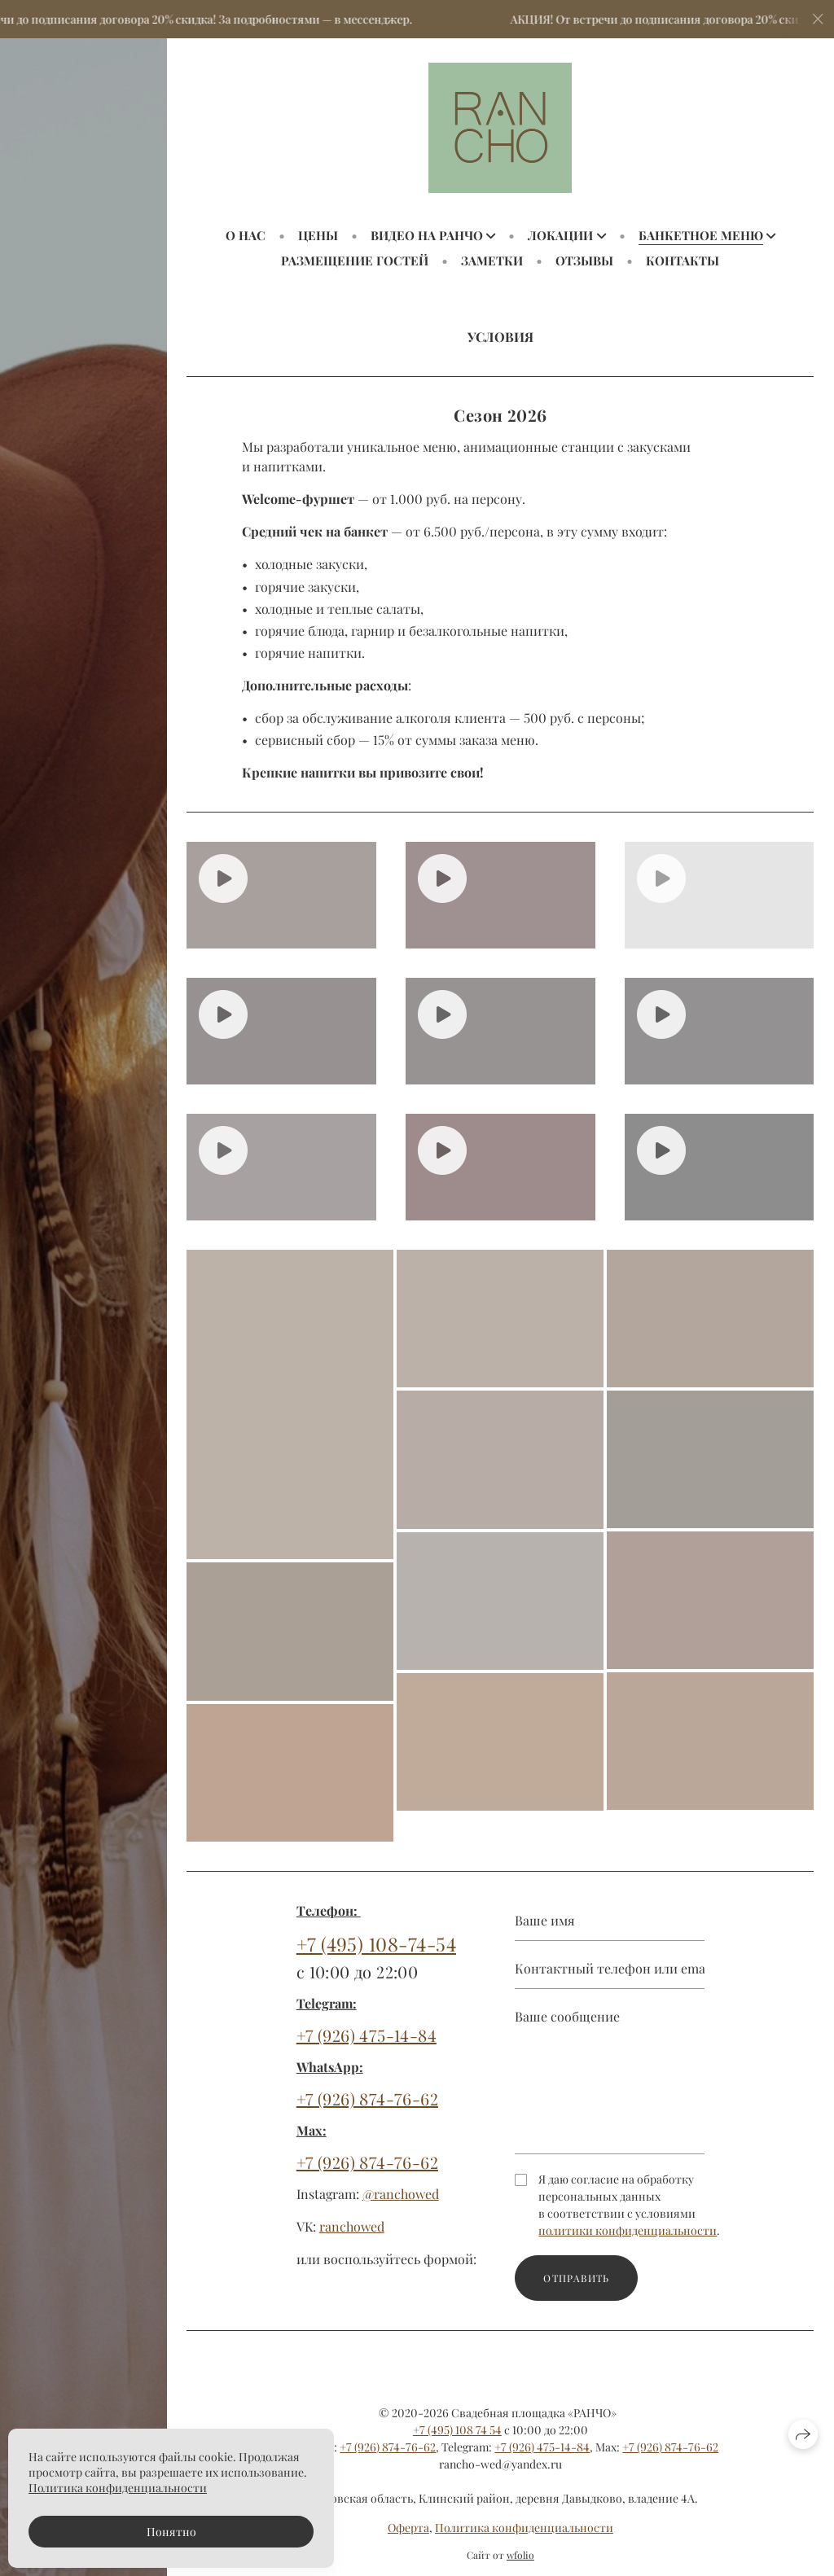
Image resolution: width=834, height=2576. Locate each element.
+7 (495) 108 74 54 (457, 2430)
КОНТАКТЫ (682, 260)
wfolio (520, 2554)
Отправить (576, 2285)
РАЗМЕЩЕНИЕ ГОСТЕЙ (354, 260)
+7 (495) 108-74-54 (376, 1951)
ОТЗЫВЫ (584, 260)
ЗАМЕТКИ (492, 260)
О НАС (246, 235)
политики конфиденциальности (627, 2237)
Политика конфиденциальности (524, 2527)
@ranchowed (400, 2201)
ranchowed (351, 2234)
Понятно (171, 2531)
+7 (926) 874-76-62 (367, 2107)
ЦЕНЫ (318, 235)
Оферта (408, 2527)
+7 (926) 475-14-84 (366, 2043)
